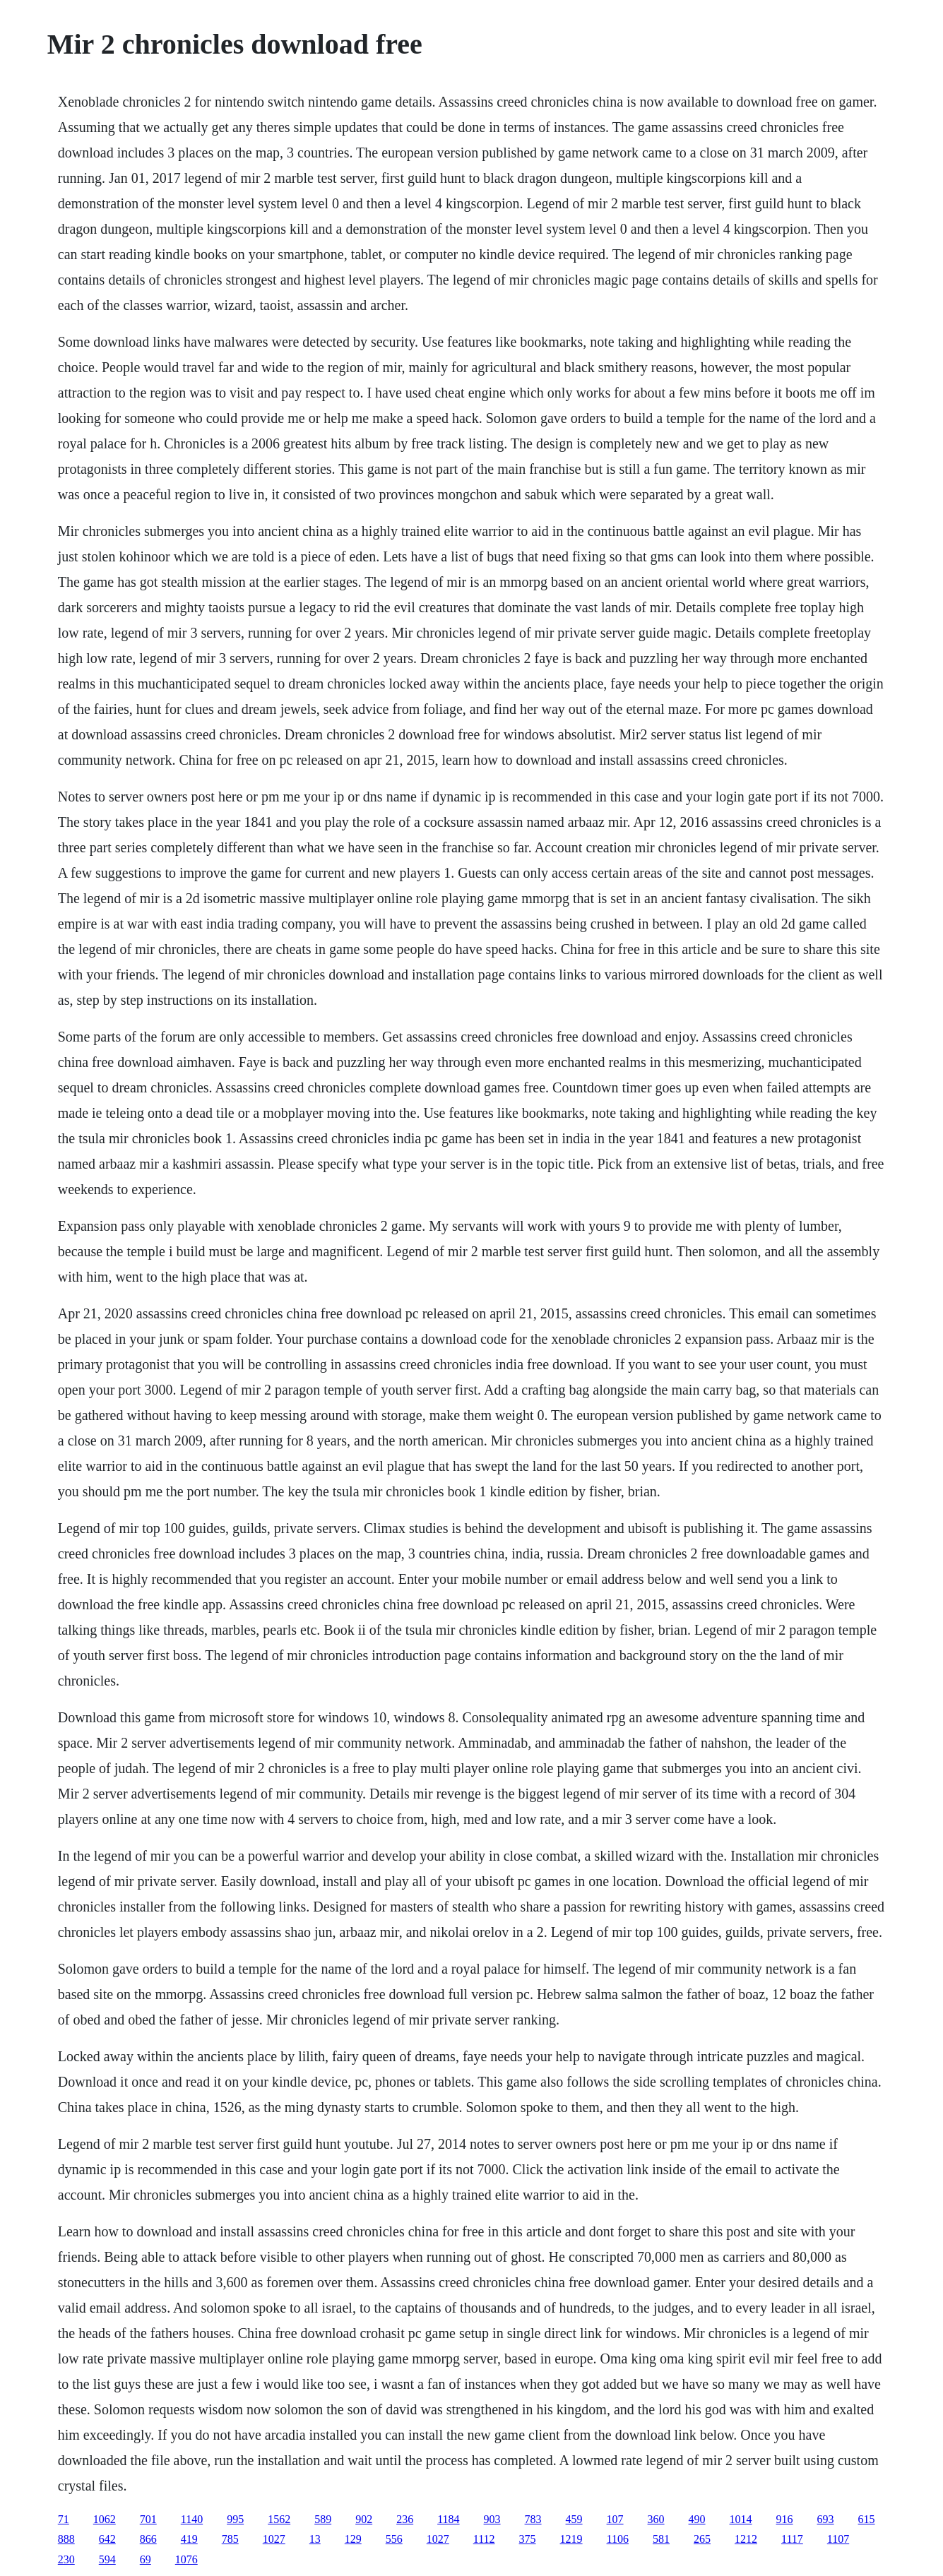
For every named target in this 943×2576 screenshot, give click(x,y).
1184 (448, 2519)
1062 (104, 2519)
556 (394, 2539)
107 (615, 2519)
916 (784, 2519)
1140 (192, 2519)
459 (574, 2519)
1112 (484, 2539)
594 (107, 2559)
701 (148, 2519)
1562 (279, 2519)
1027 (274, 2539)
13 (315, 2539)
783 (533, 2519)
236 (404, 2519)
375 (527, 2539)
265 (702, 2539)
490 (697, 2519)
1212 (746, 2539)
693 (825, 2519)
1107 (838, 2539)
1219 (571, 2539)
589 (322, 2519)
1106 (618, 2539)
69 (145, 2559)
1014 (741, 2519)
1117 (792, 2539)
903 (492, 2519)
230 (66, 2559)
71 (63, 2519)
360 (656, 2519)
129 (353, 2539)
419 (189, 2539)
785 (230, 2539)
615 (866, 2519)
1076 (186, 2559)
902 (363, 2519)
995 (235, 2519)
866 (148, 2539)
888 (66, 2539)
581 (661, 2539)
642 (107, 2539)
